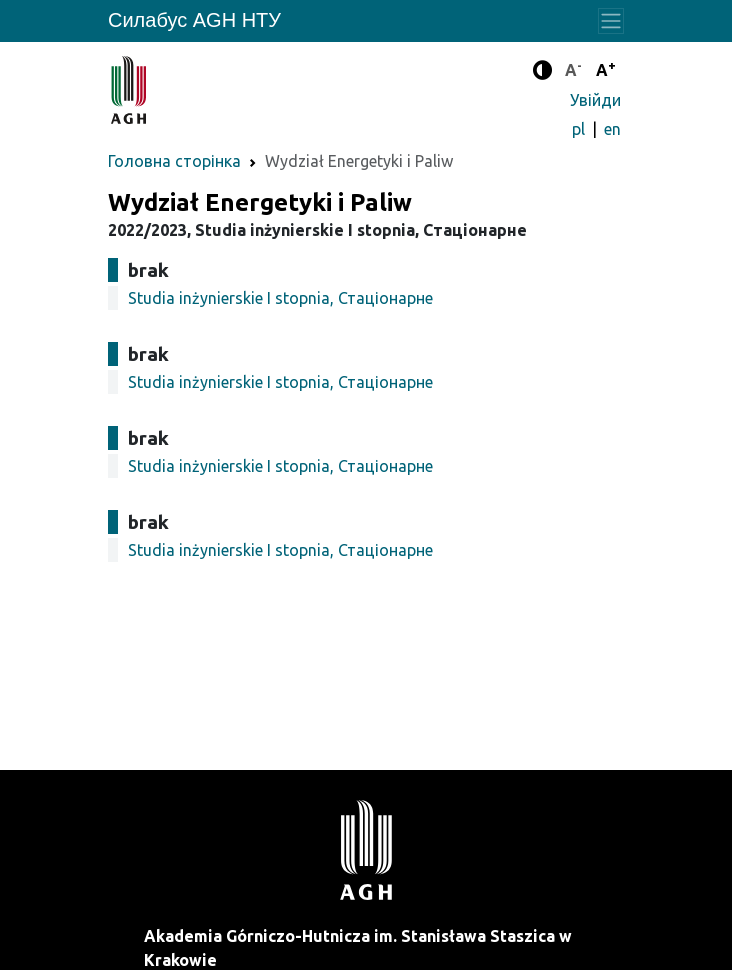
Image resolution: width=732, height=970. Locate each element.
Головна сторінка (174, 161)
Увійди (595, 100)
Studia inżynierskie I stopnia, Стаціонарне (280, 298)
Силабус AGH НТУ (194, 20)
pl (580, 129)
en (612, 129)
